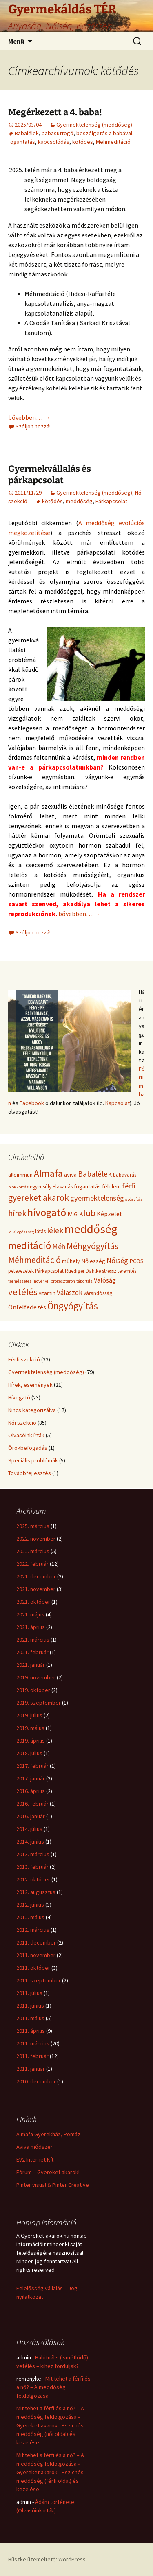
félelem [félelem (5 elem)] (111, 1186)
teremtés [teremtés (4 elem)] (127, 1270)
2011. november (35, 1955)
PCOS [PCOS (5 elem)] (136, 1261)
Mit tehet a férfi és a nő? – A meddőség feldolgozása (53, 2387)
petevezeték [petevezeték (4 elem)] (21, 1270)
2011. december (36, 1942)
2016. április (30, 1791)
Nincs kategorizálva (32, 1410)
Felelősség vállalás (39, 2288)
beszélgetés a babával (104, 133)
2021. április (30, 1627)
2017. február (32, 1765)
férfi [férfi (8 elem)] (128, 1185)
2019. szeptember (38, 1702)
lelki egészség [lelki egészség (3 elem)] (21, 1231)
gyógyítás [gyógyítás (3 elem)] (133, 1199)
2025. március (32, 1526)
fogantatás (21, 141)
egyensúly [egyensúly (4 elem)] (40, 1186)
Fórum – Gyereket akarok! (48, 2172)
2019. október (33, 1690)
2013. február (32, 1866)
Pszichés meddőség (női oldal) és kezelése (50, 2434)
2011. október (33, 1967)
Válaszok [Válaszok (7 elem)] (69, 1292)
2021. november (35, 1589)
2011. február (32, 2056)
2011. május (30, 2018)
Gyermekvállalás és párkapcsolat (49, 474)
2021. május (30, 1614)
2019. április (30, 1740)
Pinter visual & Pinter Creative (52, 2184)
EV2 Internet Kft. (35, 2159)
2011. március (32, 2043)
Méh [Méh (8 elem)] (58, 1246)
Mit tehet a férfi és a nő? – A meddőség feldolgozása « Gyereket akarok (50, 2417)
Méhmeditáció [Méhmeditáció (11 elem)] (34, 1259)
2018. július (29, 1753)
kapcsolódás (53, 141)
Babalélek (27, 133)
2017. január (30, 1778)
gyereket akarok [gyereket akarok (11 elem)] (38, 1197)
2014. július (29, 1829)
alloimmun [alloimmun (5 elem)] (20, 1174)
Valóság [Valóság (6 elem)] (105, 1280)
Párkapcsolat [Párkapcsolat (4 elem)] (49, 1270)
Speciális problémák (33, 1460)
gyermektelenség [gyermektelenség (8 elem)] (97, 1198)
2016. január (30, 1816)
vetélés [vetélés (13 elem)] (23, 1292)
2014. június (30, 1841)
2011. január (30, 2068)
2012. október (33, 1879)
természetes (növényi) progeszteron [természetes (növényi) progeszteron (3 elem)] (41, 1281)
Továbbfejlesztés (29, 1473)
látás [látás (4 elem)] (40, 1231)
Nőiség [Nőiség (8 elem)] (117, 1260)
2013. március (32, 1854)
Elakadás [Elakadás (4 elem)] (63, 1186)
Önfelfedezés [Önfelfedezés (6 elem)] (27, 1307)
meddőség (79, 501)
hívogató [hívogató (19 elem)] (46, 1212)
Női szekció (22, 1422)
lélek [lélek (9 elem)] (55, 1230)
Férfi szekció (24, 1359)
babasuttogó (57, 133)
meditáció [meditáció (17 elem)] (29, 1245)
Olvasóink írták (26, 1435)
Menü (16, 41)
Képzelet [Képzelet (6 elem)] (109, 1214)
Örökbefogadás (27, 1447)
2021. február (32, 1652)
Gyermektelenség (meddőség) (94, 124)
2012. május (30, 1917)
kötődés (82, 141)
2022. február (32, 1564)
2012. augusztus (35, 1892)
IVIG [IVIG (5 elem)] (72, 1214)
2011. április (30, 2030)
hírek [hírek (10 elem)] (17, 1213)
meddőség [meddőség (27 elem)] (91, 1228)
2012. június (30, 1904)
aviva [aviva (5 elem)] (70, 1174)
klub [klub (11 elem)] (87, 1213)
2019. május (30, 1728)
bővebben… (29, 417)
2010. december (36, 2081)
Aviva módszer (34, 2147)
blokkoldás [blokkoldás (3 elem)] (18, 1187)
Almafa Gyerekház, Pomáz (48, 2134)
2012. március (32, 1930)
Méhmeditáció (113, 141)
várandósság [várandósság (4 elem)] (98, 1293)
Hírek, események (30, 1384)
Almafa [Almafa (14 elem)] (48, 1173)
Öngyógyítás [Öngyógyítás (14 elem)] (72, 1306)
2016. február (32, 1803)
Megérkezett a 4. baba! (55, 112)
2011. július (29, 1993)
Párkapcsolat (111, 501)
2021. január (30, 1664)
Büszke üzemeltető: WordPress (47, 2559)
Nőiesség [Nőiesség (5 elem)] (93, 1261)
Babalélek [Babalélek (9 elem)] (95, 1174)
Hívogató (19, 1397)
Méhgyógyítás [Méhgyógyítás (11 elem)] (92, 1246)
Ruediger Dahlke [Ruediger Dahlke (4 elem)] (83, 1270)
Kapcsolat (117, 1103)
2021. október (33, 1601)
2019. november (35, 1677)
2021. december (36, 1576)
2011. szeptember (38, 1980)
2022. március (32, 1551)
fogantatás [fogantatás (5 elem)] (87, 1186)
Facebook (32, 1103)
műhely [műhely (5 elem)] (71, 1261)
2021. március (32, 1639)
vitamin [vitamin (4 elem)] (47, 1293)
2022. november (35, 1538)
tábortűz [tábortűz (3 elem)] (84, 1281)
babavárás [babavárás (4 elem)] (124, 1174)
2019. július (29, 1715)
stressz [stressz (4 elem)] (109, 1270)
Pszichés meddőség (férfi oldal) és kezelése (50, 2481)
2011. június (30, 2005)
